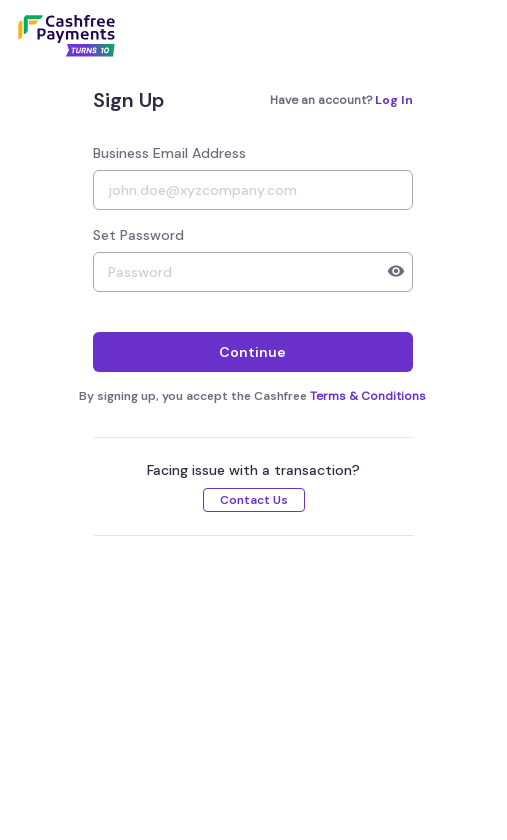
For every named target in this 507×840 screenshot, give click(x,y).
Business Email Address (169, 153)
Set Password (138, 235)
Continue (253, 352)
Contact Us (254, 500)
